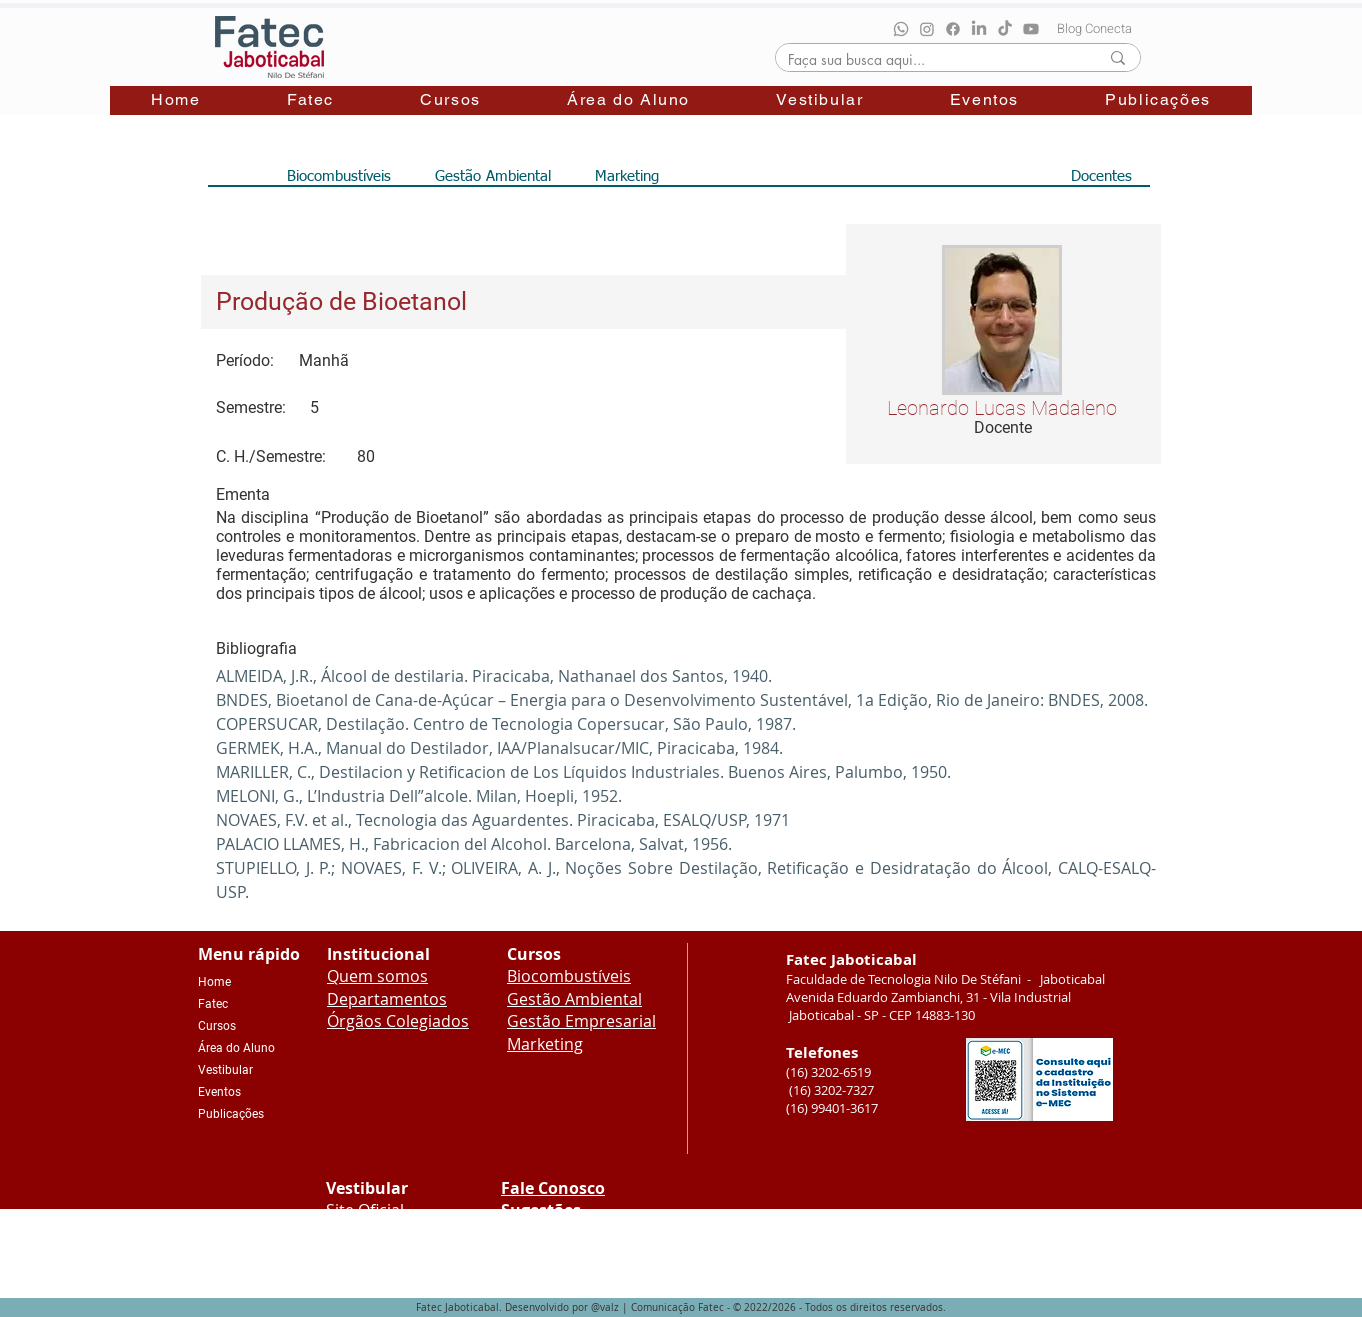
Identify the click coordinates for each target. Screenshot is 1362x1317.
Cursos (217, 1026)
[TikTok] (1005, 29)
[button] (310, 100)
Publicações (231, 1114)
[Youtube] (1031, 29)
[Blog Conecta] (1094, 28)
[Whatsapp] (901, 29)
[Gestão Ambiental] (493, 176)
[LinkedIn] (979, 29)
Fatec (213, 1004)
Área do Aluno (236, 1048)
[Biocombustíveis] (339, 176)
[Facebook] (953, 29)
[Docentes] (1101, 176)
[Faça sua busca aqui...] (928, 59)
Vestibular (225, 1070)
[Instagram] (927, 29)
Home (214, 982)
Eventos (219, 1092)
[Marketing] (627, 176)
